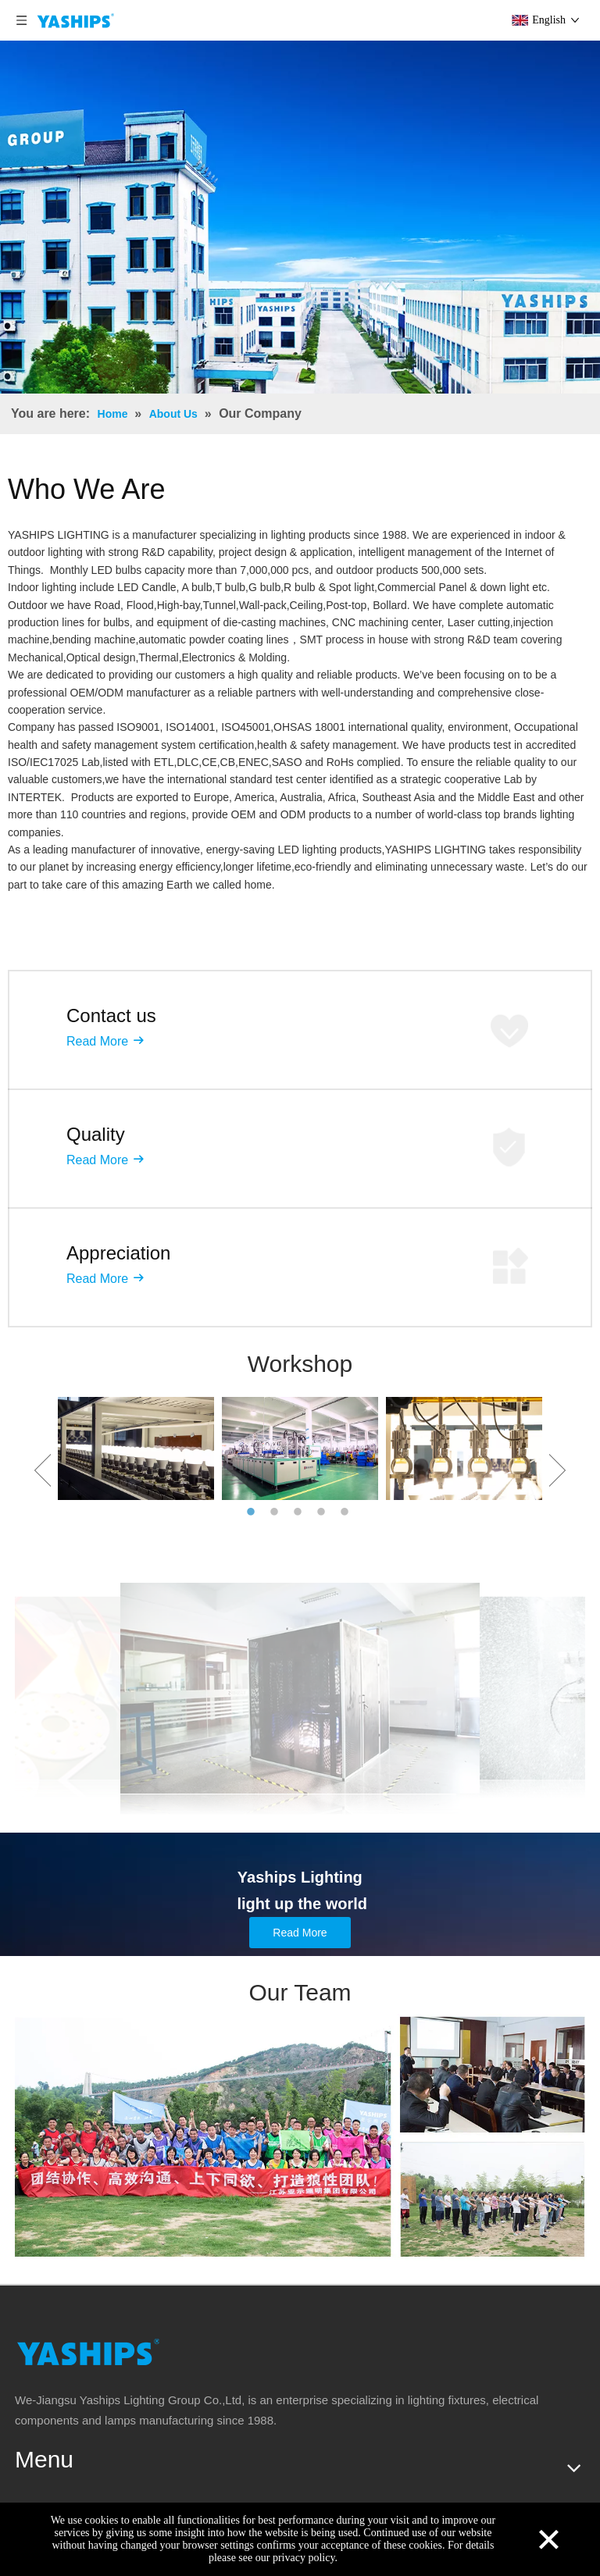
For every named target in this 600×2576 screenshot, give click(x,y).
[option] (136, 1448)
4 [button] (323, 1512)
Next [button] (557, 1470)
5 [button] (347, 1512)
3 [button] (300, 1512)
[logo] (88, 2351)
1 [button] (253, 1512)
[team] (300, 2137)
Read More (97, 1041)
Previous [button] (42, 1470)
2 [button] (276, 1512)
